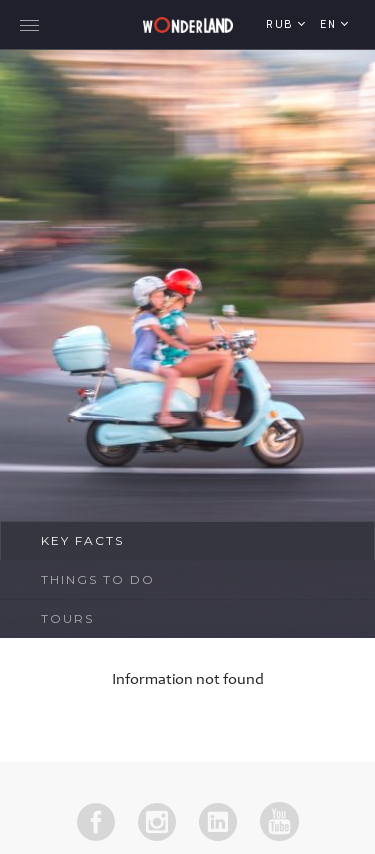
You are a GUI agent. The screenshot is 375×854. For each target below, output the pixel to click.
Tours (67, 618)
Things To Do (98, 579)
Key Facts (82, 540)
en (330, 25)
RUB (282, 25)
